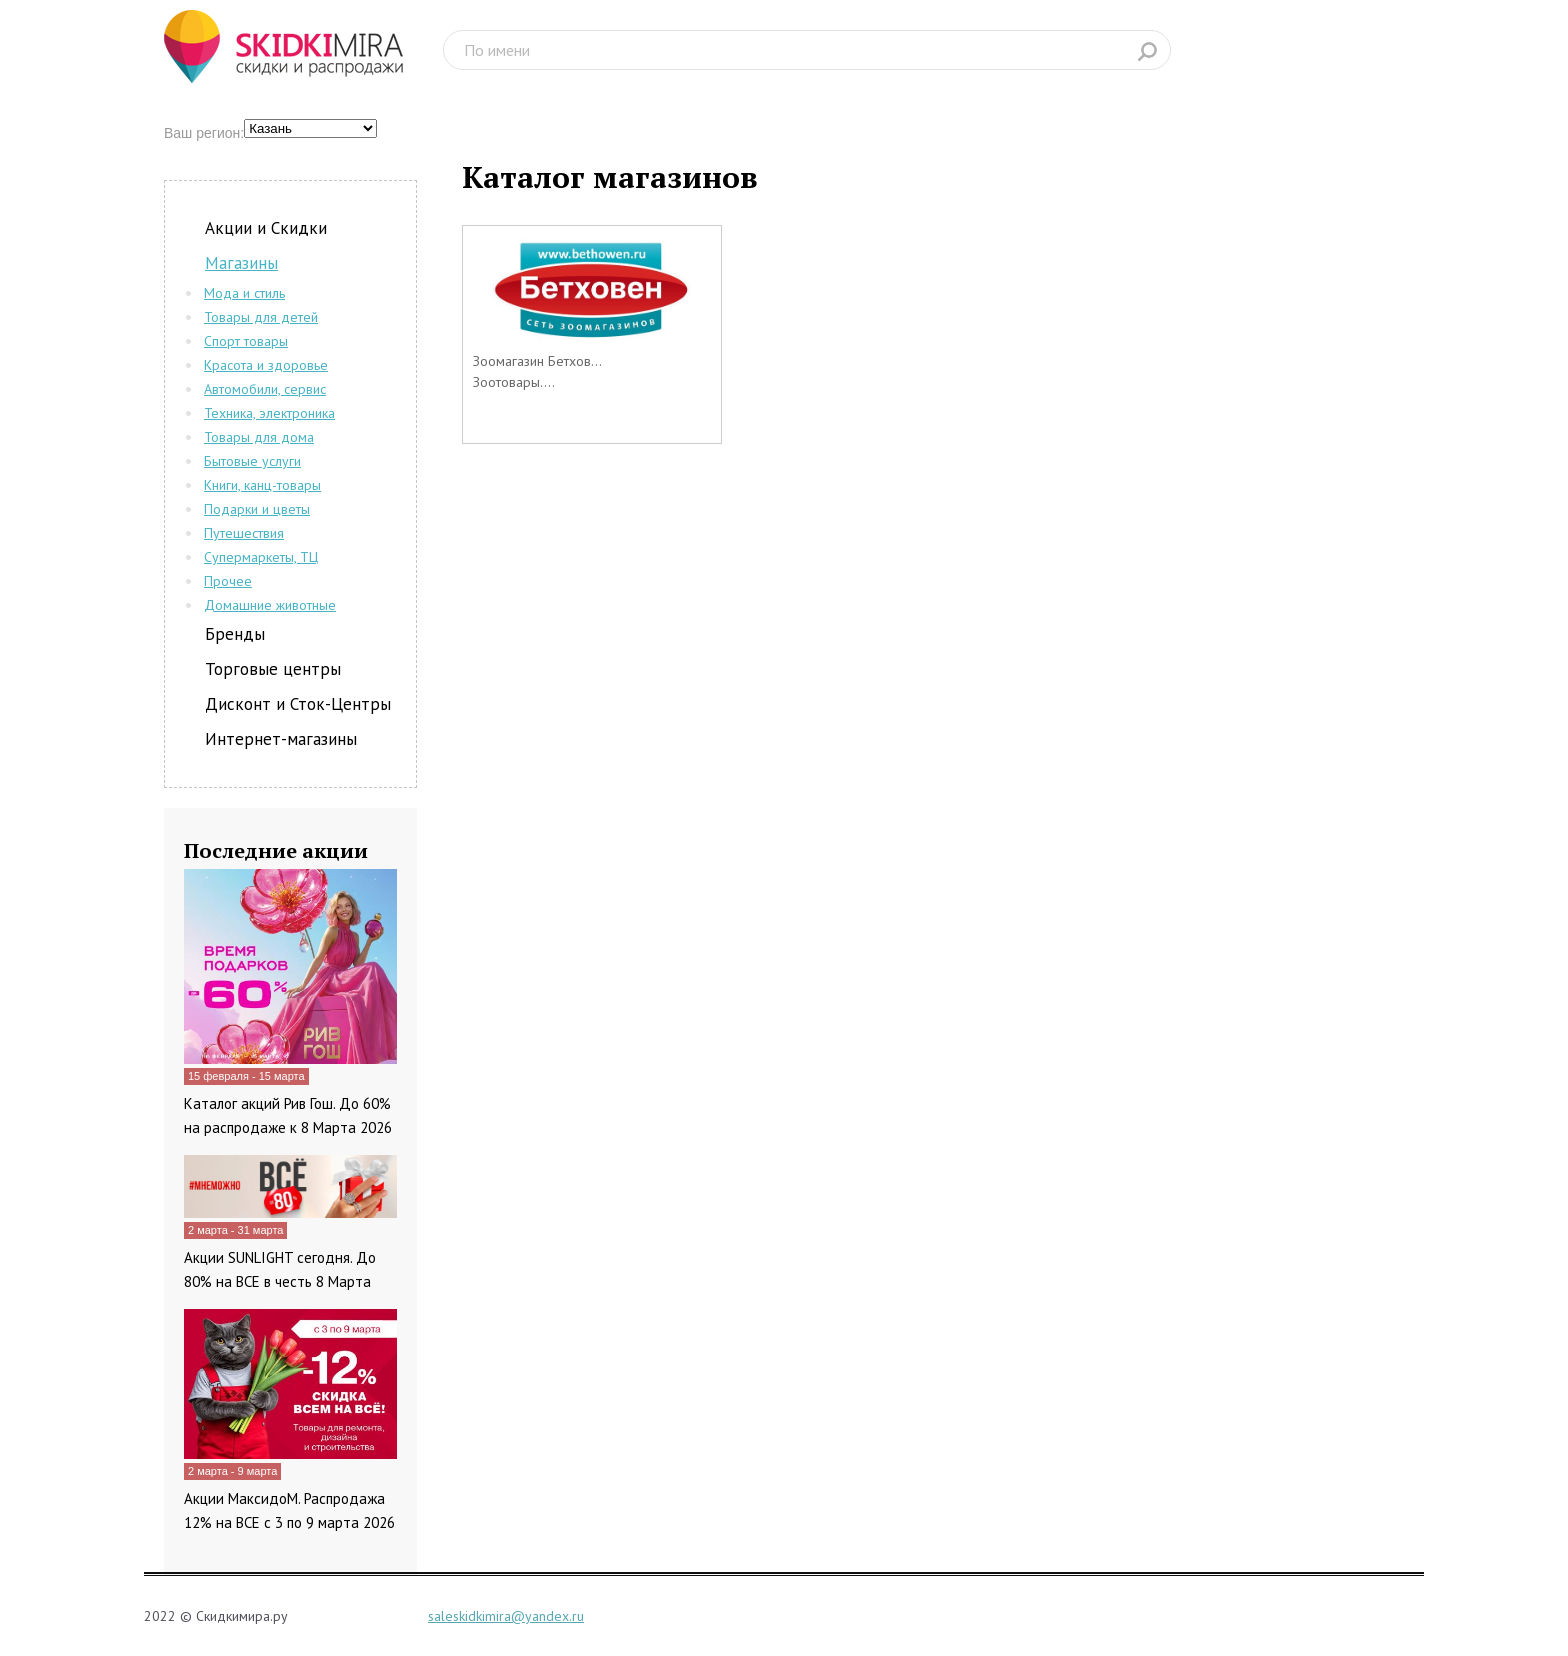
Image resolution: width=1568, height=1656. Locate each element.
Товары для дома (259, 437)
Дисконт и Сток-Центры (298, 704)
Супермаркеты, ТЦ (261, 557)
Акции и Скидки (266, 228)
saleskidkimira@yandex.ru (506, 1616)
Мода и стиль (244, 293)
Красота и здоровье (266, 365)
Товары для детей (261, 317)
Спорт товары (246, 341)
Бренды (235, 634)
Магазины (241, 263)
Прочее (228, 581)
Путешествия (244, 533)
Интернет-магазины (281, 739)
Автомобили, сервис (265, 389)
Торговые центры (273, 669)
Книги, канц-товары (262, 485)
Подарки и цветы (257, 509)
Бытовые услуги (252, 461)
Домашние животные (270, 605)
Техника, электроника (269, 413)
